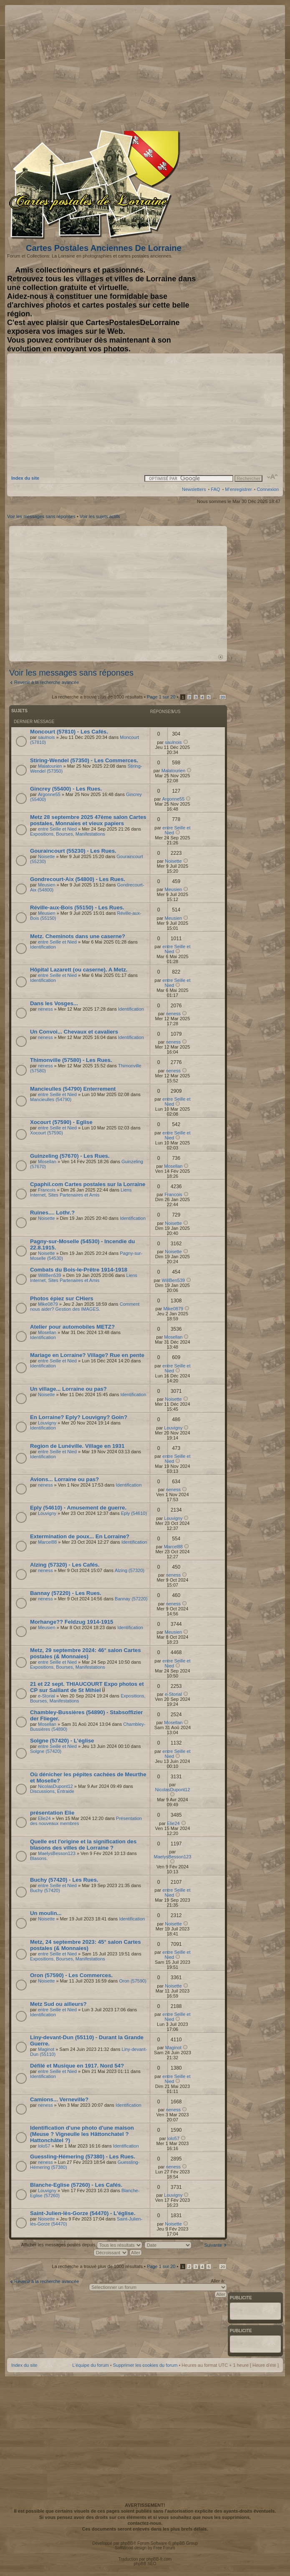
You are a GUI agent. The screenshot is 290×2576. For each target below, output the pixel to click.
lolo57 (44, 2145)
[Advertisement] (213, 65)
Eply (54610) (134, 1513)
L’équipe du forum (90, 2365)
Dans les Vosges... (54, 1003)
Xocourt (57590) (46, 1132)
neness (45, 1008)
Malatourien (50, 766)
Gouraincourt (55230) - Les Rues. (73, 851)
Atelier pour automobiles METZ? (72, 1327)
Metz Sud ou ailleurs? (58, 2004)
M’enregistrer (238, 489)
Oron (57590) (132, 1980)
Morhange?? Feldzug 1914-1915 (71, 1622)
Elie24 (44, 1818)
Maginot (46, 2049)
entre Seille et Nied (57, 828)
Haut (220, 657)
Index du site (25, 478)
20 (222, 697)
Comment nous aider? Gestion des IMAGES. (84, 1307)
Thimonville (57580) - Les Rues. (71, 1060)
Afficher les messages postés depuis (81, 2244)
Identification (43, 946)
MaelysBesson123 (57, 1853)
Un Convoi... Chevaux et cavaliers (74, 1032)
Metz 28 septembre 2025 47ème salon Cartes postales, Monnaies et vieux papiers (88, 820)
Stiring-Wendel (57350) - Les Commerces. (84, 760)
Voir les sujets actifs (100, 516)
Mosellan (47, 1161)
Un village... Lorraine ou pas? (68, 1389)
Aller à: (218, 2280)
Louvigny (47, 1422)
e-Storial (46, 1695)
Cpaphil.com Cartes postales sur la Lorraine (87, 1184)
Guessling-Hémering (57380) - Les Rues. (82, 2156)
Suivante (213, 2245)
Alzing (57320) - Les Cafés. (64, 1565)
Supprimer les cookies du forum (145, 2365)
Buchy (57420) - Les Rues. (64, 1880)
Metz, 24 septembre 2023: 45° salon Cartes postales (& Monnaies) (85, 1945)
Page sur (161, 696)
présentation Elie (52, 1813)
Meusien (46, 884)
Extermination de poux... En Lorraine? (79, 1536)
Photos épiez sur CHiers (61, 1298)
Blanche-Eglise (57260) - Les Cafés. (76, 2185)
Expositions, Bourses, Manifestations (67, 833)
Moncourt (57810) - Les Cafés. (69, 731)
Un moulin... (45, 1913)
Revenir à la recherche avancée (46, 682)
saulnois (46, 737)
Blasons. (39, 1858)
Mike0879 (48, 1304)
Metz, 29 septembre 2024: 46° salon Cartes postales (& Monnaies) (85, 1653)
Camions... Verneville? (59, 2099)
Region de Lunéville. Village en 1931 (77, 1446)
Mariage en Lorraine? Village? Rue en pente (87, 1355)
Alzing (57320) (129, 1570)
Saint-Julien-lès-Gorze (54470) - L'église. (82, 2213)
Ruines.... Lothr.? (52, 1212)
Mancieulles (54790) (50, 1099)
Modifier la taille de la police (273, 477)
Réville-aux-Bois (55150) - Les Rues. (77, 907)
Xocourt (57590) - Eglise (61, 1122)
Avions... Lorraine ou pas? (64, 1479)
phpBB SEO (145, 2563)
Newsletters (194, 489)
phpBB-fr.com (159, 2559)
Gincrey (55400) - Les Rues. (66, 789)
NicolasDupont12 (55, 1786)
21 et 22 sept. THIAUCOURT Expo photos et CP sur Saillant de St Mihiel (87, 1687)
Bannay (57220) (131, 1598)
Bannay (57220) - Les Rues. (65, 1593)
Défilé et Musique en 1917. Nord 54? (77, 2066)
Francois (46, 1189)
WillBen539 (49, 1275)
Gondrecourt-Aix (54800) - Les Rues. (77, 879)
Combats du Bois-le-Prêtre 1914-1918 (78, 1270)
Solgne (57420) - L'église (62, 1740)
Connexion (268, 489)
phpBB (127, 2543)
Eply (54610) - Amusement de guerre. (78, 1508)
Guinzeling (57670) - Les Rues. (70, 1156)
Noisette (46, 856)
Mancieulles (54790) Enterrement (73, 1089)
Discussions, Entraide (52, 1791)
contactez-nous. (145, 2523)
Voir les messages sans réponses (41, 516)
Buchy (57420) (45, 1890)
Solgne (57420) (45, 1751)
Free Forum (164, 2548)
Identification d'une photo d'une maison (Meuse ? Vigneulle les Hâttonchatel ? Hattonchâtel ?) (82, 2134)
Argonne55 (49, 794)
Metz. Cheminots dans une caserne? (77, 936)
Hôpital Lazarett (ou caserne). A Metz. (79, 969)
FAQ (215, 489)
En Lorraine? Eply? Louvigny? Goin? (78, 1417)
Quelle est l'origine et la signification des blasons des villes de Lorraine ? (83, 1844)
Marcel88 (47, 1542)
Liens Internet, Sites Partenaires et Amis (80, 1192)
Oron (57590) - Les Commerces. (71, 1975)
